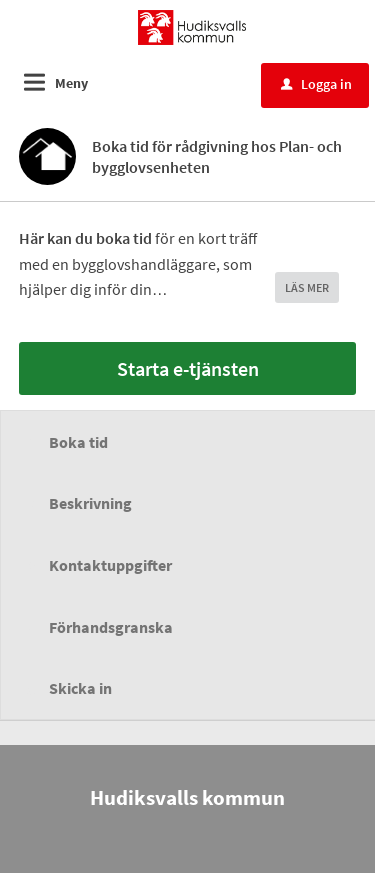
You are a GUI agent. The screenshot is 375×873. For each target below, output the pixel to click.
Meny (71, 83)
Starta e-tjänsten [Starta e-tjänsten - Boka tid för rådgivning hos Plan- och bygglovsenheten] (188, 368)
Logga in (316, 84)
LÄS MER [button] (307, 287)
